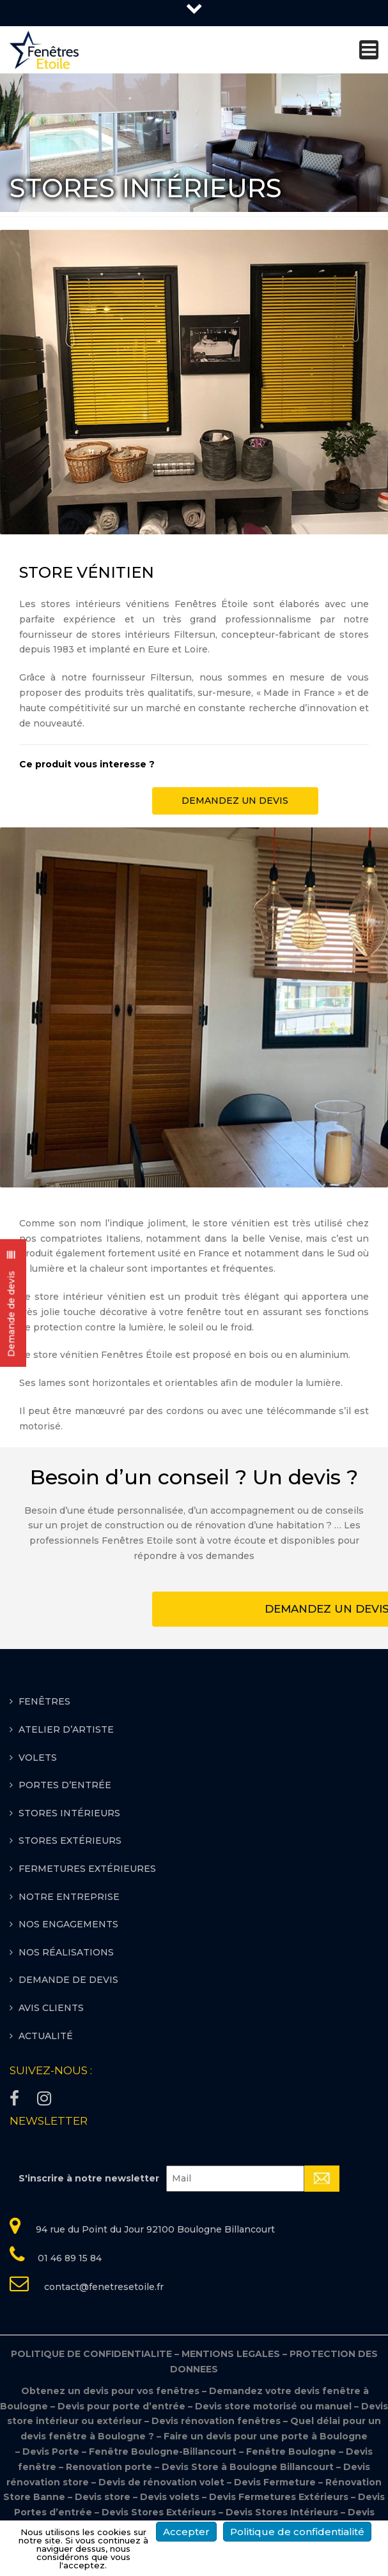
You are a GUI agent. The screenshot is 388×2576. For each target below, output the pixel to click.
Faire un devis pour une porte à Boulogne (266, 2436)
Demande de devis (68, 1979)
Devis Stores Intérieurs (282, 2512)
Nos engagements (68, 1924)
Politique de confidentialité (297, 2532)
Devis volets (169, 2497)
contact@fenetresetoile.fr (103, 2287)
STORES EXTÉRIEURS (70, 1840)
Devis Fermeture (275, 2482)
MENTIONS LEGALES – (236, 2354)
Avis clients (51, 2008)
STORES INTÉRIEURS (69, 1813)
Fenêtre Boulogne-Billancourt (163, 2451)
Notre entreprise (69, 1896)
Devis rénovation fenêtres (217, 2421)
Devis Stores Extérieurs (159, 2512)
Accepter (186, 2532)
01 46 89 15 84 (70, 2258)
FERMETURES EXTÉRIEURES (87, 1868)
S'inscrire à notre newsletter (89, 2178)
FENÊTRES (44, 1701)
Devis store (102, 2497)
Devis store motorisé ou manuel (274, 2406)
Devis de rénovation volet (161, 2482)
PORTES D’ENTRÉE (65, 1785)
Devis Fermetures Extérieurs (278, 2497)
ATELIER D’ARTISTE (66, 1729)
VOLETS (38, 1757)
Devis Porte (50, 2451)
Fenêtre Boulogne (292, 2451)
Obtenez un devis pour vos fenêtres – (114, 2391)
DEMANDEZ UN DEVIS (235, 800)
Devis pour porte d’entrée (123, 2406)
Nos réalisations (66, 1952)
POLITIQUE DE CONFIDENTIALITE (96, 2354)
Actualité (46, 2036)
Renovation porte (110, 2467)
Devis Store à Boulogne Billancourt (249, 2467)
